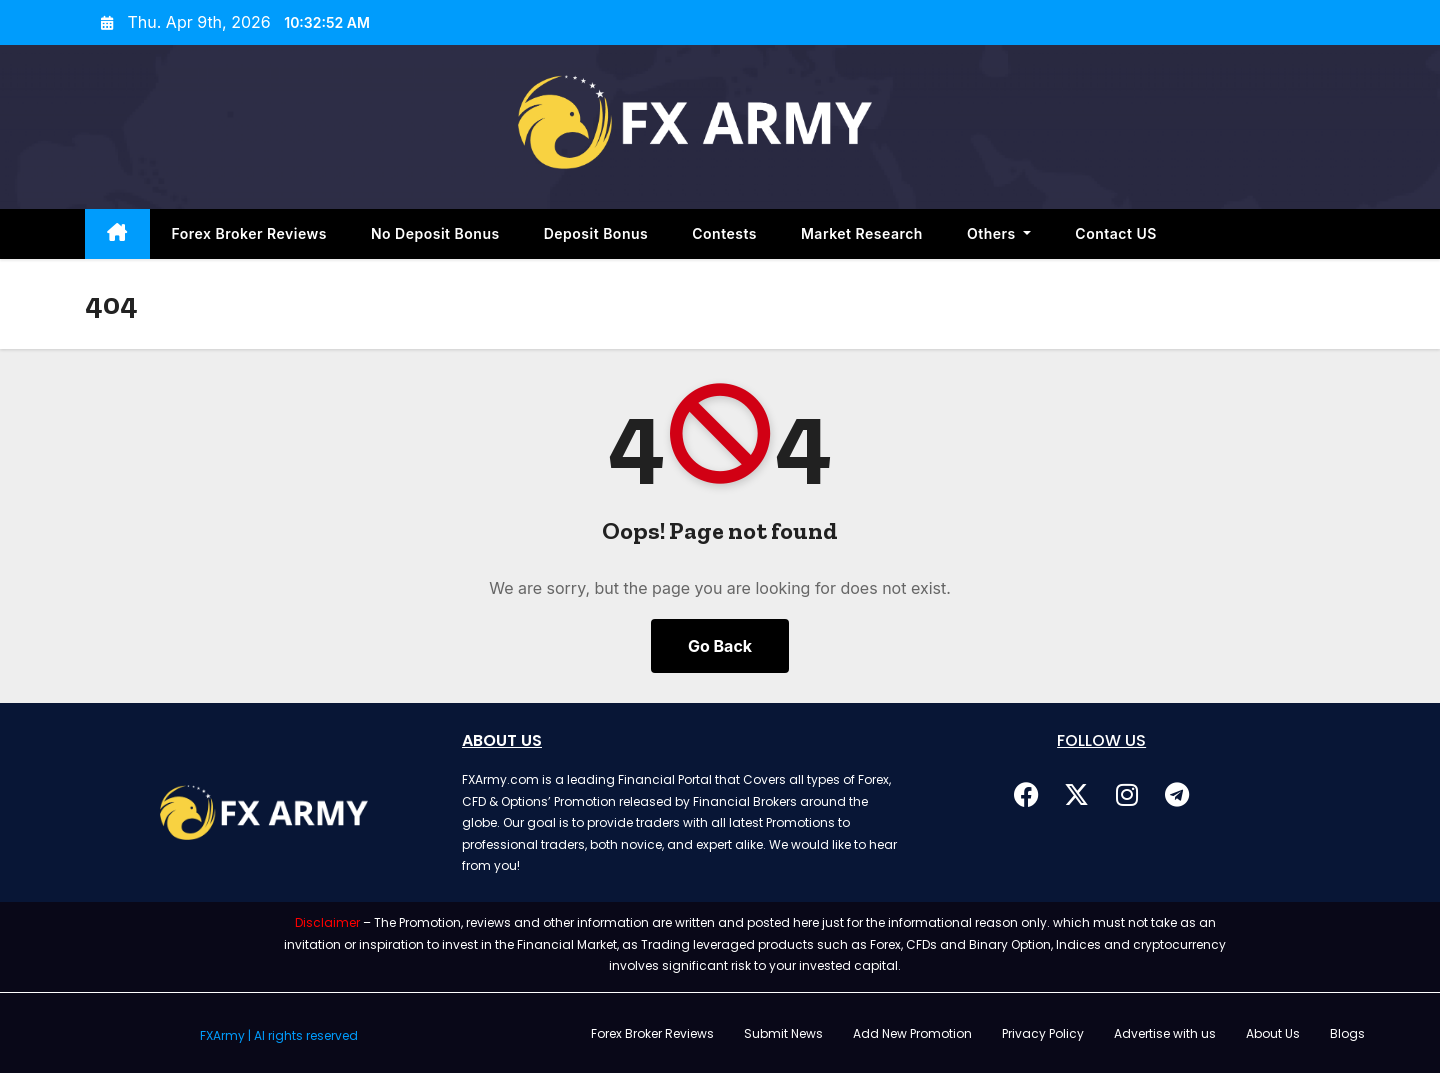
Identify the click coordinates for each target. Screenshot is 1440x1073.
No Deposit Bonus (435, 233)
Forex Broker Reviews (249, 233)
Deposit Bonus (596, 233)
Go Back (720, 646)
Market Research (862, 233)
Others (999, 233)
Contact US (1116, 233)
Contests (724, 233)
